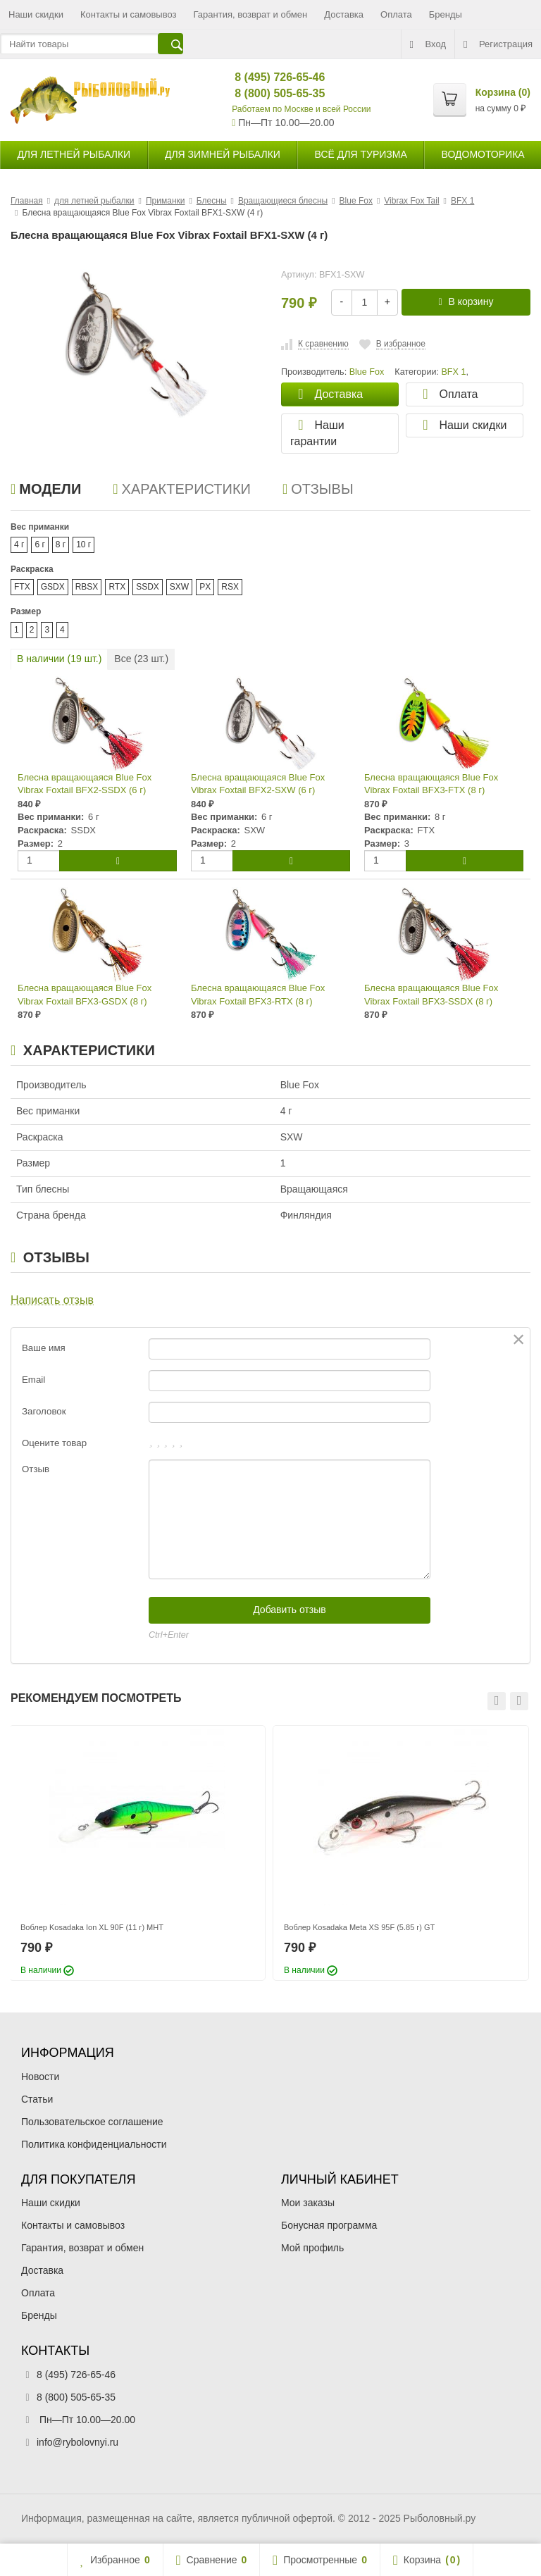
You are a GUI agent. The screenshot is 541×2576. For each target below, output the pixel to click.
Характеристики (182, 489)
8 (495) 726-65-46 (268, 77)
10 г (83, 544)
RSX (230, 587)
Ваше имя (44, 1348)
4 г (19, 544)
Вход (428, 44)
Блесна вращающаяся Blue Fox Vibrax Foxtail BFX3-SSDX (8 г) (431, 995)
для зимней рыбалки (222, 154)
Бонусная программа (329, 2225)
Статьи (37, 2099)
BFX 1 (453, 372)
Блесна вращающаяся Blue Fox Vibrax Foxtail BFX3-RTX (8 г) (258, 995)
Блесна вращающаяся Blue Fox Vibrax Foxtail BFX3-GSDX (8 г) (84, 995)
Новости (40, 2076)
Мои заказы (308, 2202)
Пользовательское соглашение (92, 2121)
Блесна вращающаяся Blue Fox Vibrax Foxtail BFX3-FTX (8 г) (431, 784)
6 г (39, 544)
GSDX (53, 587)
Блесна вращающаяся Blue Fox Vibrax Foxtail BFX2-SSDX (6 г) (84, 784)
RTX (116, 587)
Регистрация (498, 44)
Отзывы (318, 489)
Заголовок (44, 1411)
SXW (179, 587)
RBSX (87, 587)
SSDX (147, 587)
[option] (137, 1853)
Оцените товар (54, 1443)
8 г (61, 544)
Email (33, 1379)
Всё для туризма (361, 154)
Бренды (445, 14)
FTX (22, 587)
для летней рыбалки (73, 154)
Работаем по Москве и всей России (301, 109)
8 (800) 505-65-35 (268, 93)
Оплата (396, 14)
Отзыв (35, 1469)
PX (205, 587)
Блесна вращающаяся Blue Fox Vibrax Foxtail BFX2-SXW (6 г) (258, 784)
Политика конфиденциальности (94, 2144)
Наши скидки (35, 14)
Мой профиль (312, 2247)
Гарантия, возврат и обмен (251, 14)
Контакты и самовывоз (128, 14)
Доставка (343, 14)
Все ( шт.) (141, 658)
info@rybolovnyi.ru (77, 2442)
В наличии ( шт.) (59, 658)
